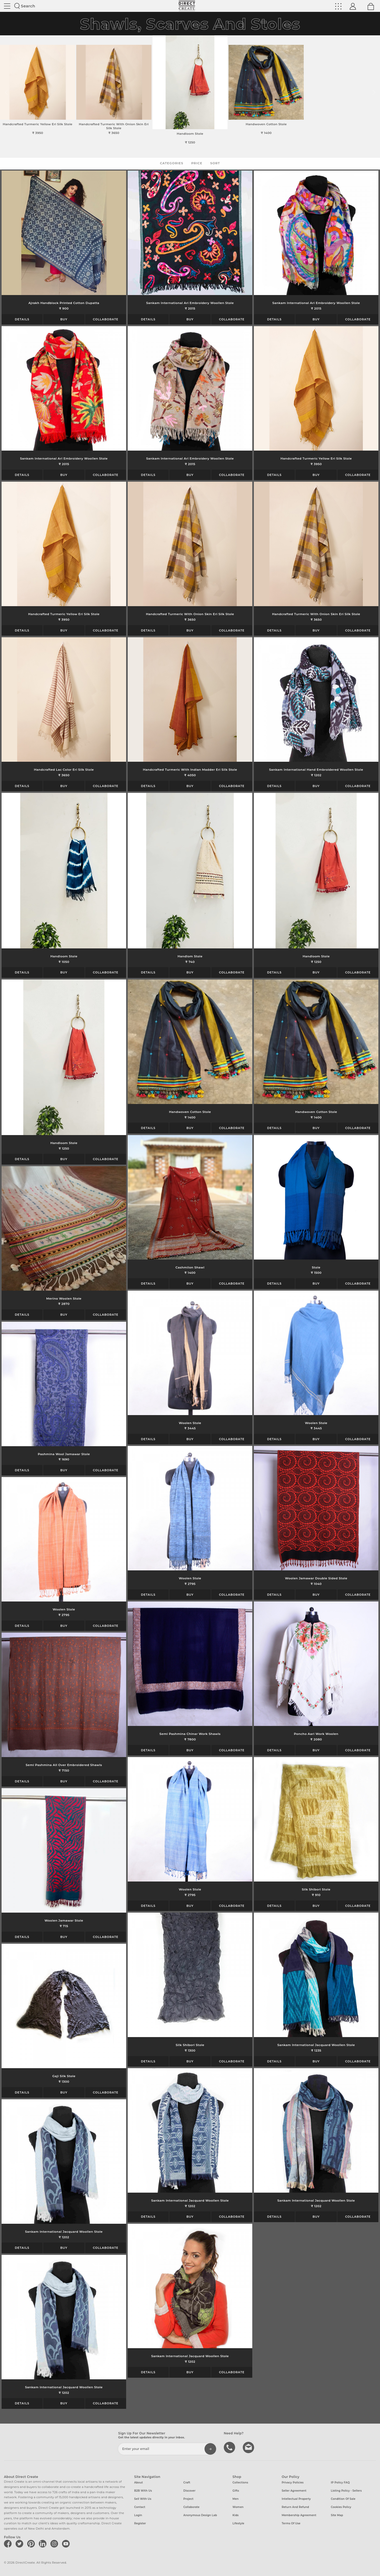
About (138, 2482)
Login (138, 2515)
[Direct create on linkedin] (43, 2543)
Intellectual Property (296, 2499)
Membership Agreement (299, 2515)
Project (188, 2499)
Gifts (235, 2490)
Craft (186, 2482)
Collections (240, 2482)
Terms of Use (291, 2523)
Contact (139, 2507)
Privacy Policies (292, 2482)
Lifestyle (238, 2523)
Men (235, 2499)
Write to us (249, 2447)
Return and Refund (295, 2507)
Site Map (337, 2515)
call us (230, 2447)
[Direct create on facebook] (8, 2543)
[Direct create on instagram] (55, 2543)
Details (22, 319)
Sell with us (142, 2499)
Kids (235, 2515)
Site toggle (7, 6)
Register (140, 2523)
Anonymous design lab (200, 2515)
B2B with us (143, 2490)
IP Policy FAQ (340, 2482)
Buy (63, 319)
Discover (189, 2490)
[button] (373, 92)
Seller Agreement (294, 2490)
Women (238, 2507)
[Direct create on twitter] (20, 2543)
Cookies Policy (341, 2507)
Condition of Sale (343, 2499)
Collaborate (105, 319)
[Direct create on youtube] (67, 2543)
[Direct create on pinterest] (32, 2543)
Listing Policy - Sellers (346, 2490)
